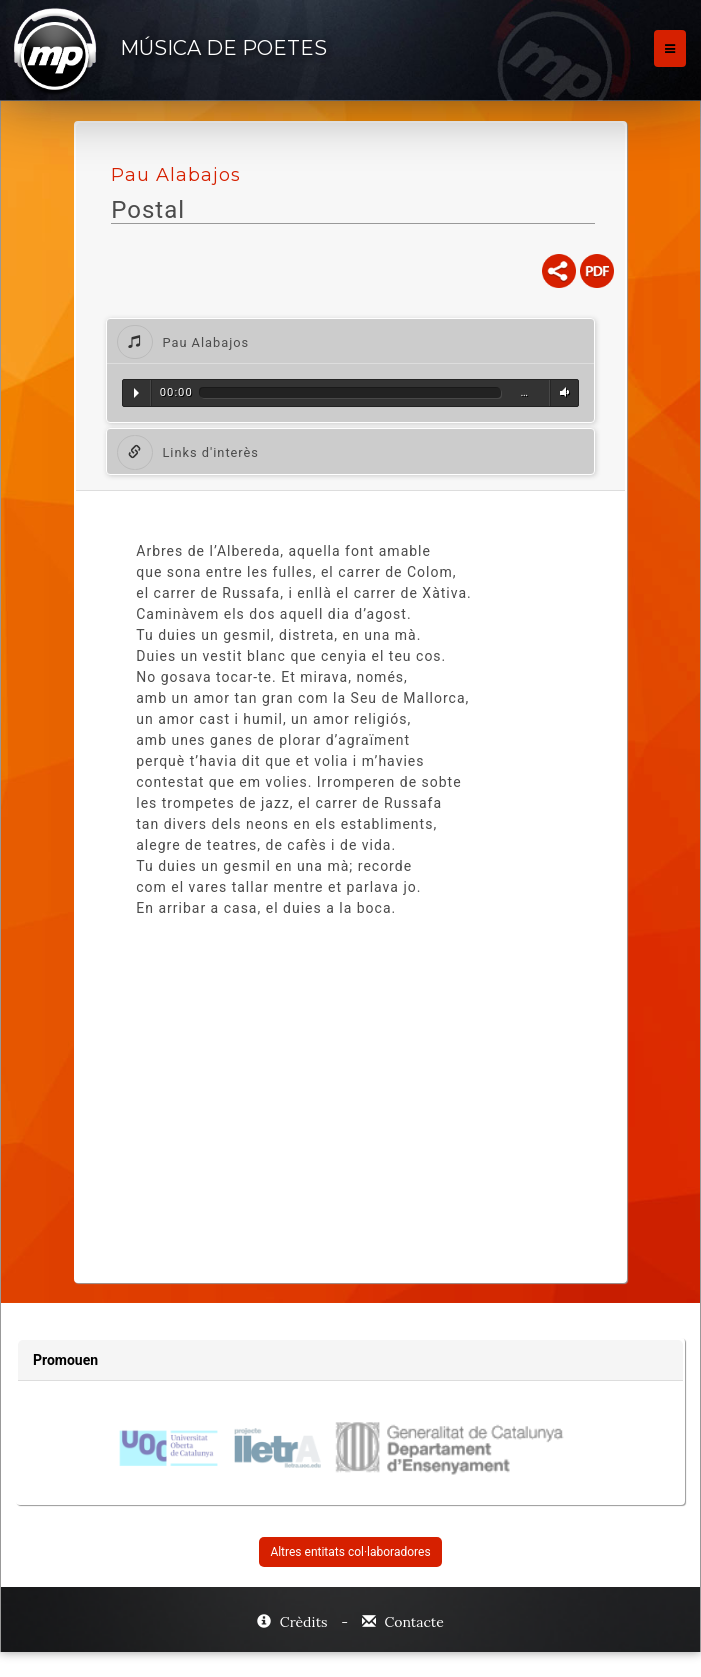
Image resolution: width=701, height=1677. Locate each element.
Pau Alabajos (176, 175)
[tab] (350, 341)
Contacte (403, 1622)
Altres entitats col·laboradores (350, 1552)
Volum (562, 393)
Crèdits (294, 1622)
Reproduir (136, 393)
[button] (350, 341)
